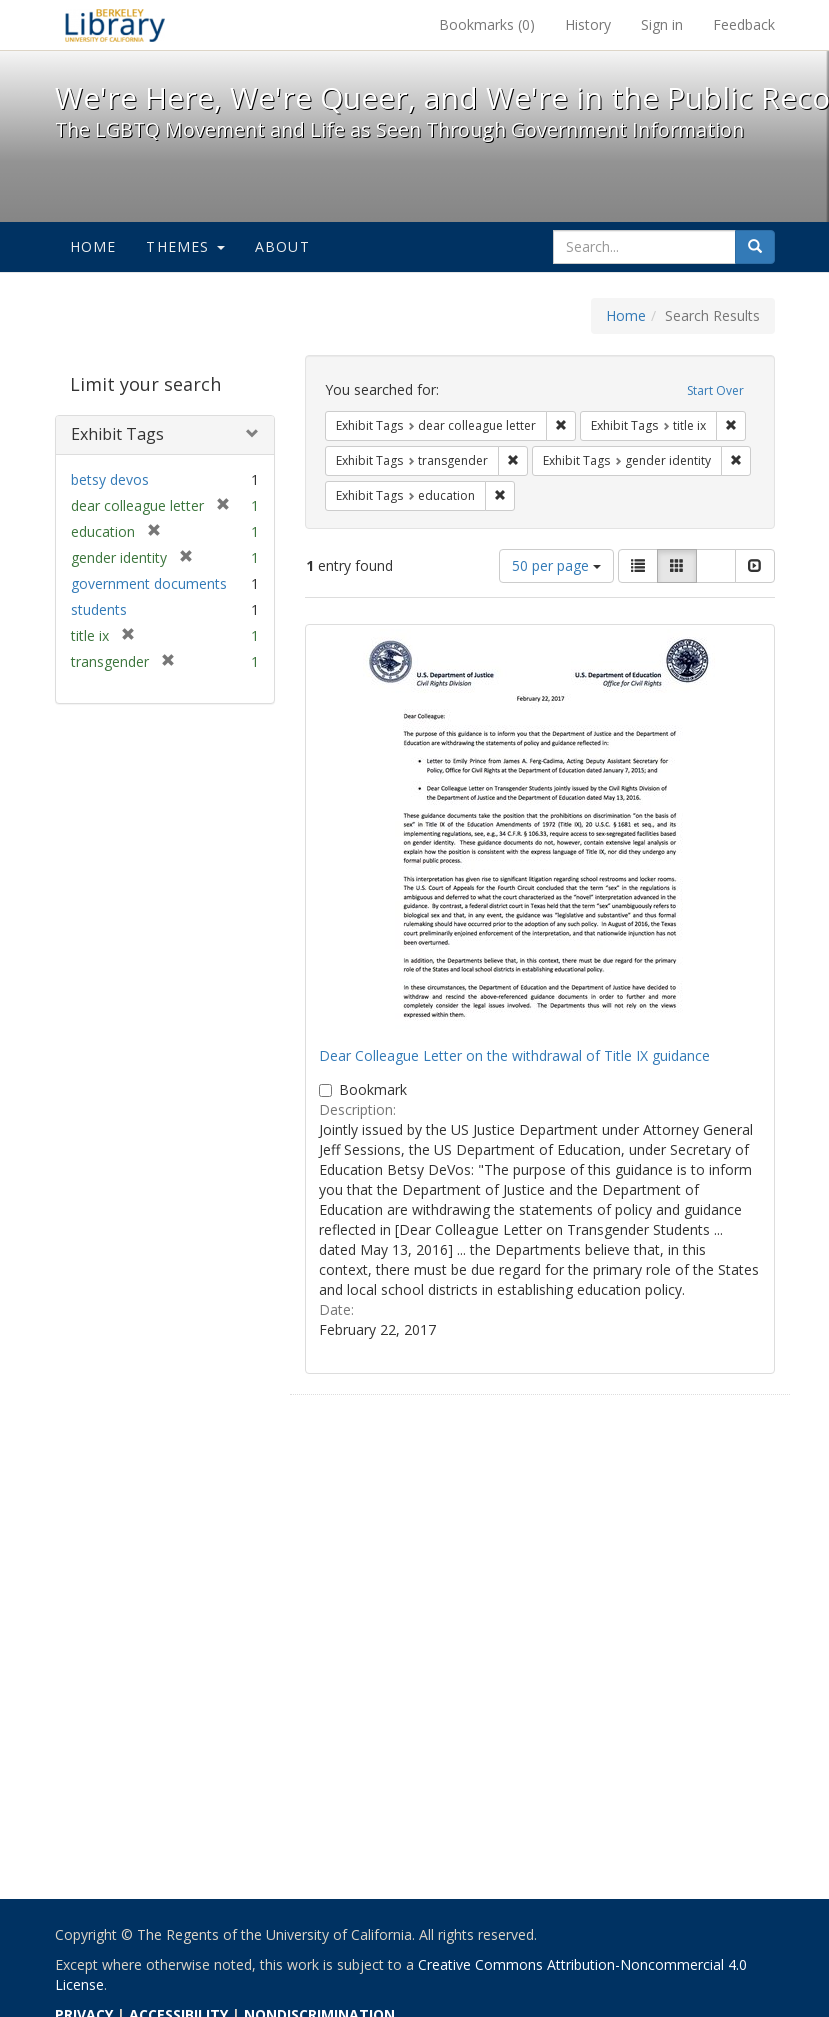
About (282, 246)
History (588, 24)
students (99, 609)
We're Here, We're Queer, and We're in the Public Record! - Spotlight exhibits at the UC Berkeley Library (115, 25)
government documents (149, 583)
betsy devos (110, 479)
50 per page (556, 565)
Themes (185, 246)
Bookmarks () (487, 24)
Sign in (662, 24)
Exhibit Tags (117, 434)
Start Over (715, 390)
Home (93, 246)
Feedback (744, 24)
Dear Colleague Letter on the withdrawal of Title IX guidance (514, 1055)
